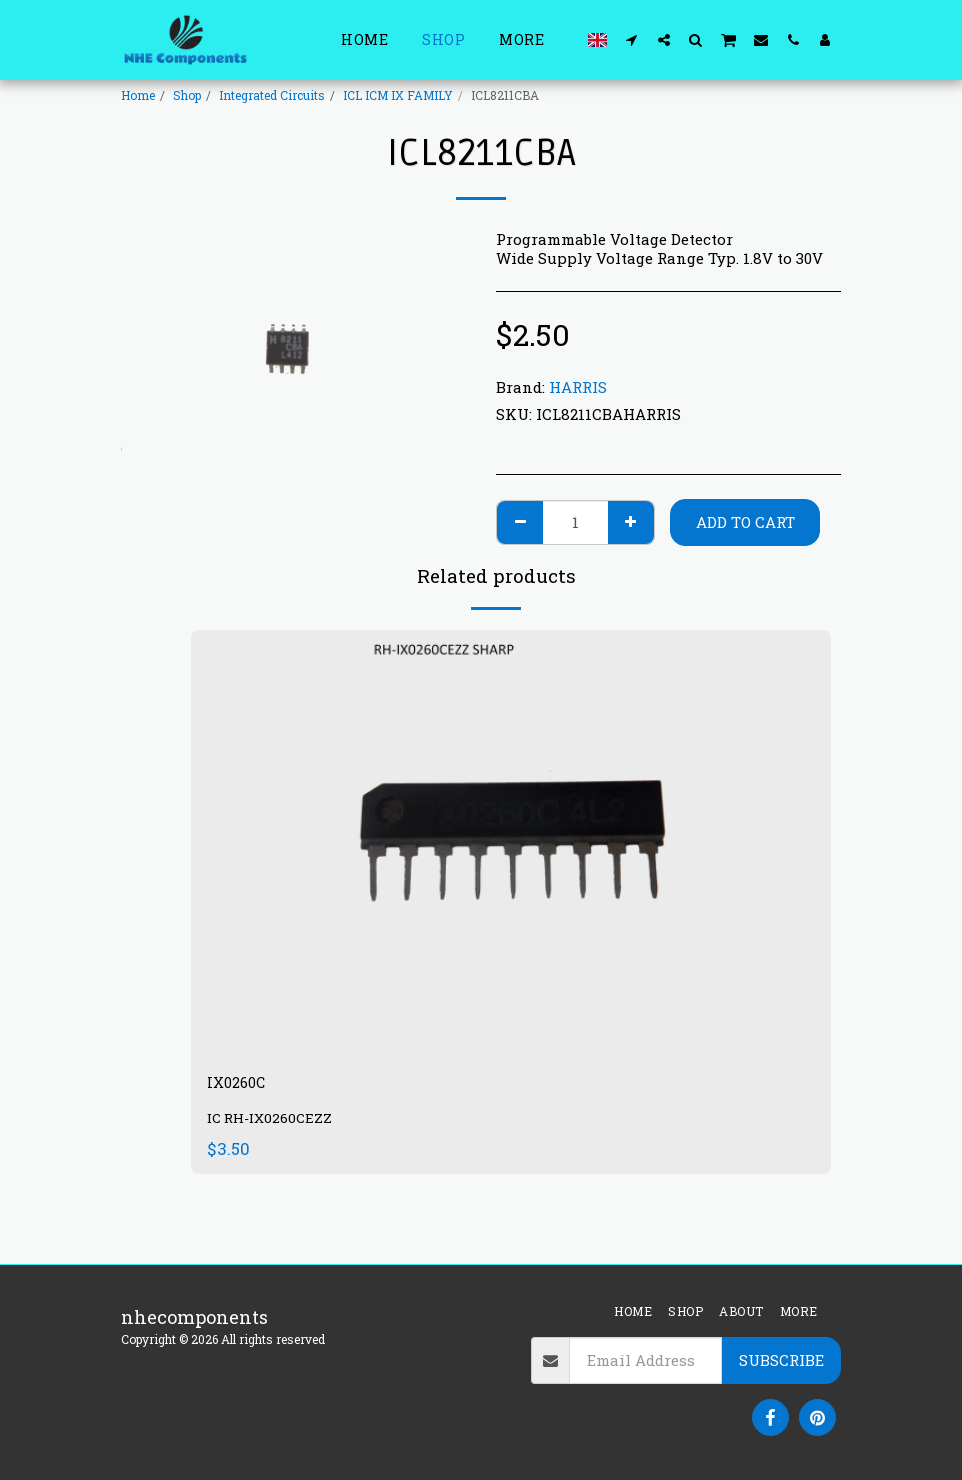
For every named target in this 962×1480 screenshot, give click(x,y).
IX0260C (243, 1085)
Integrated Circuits (272, 95)
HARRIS (578, 387)
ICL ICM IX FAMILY (398, 95)
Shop (187, 95)
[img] (511, 843)
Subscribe (781, 1360)
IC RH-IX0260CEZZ (272, 1123)
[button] (632, 39)
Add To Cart (745, 522)
